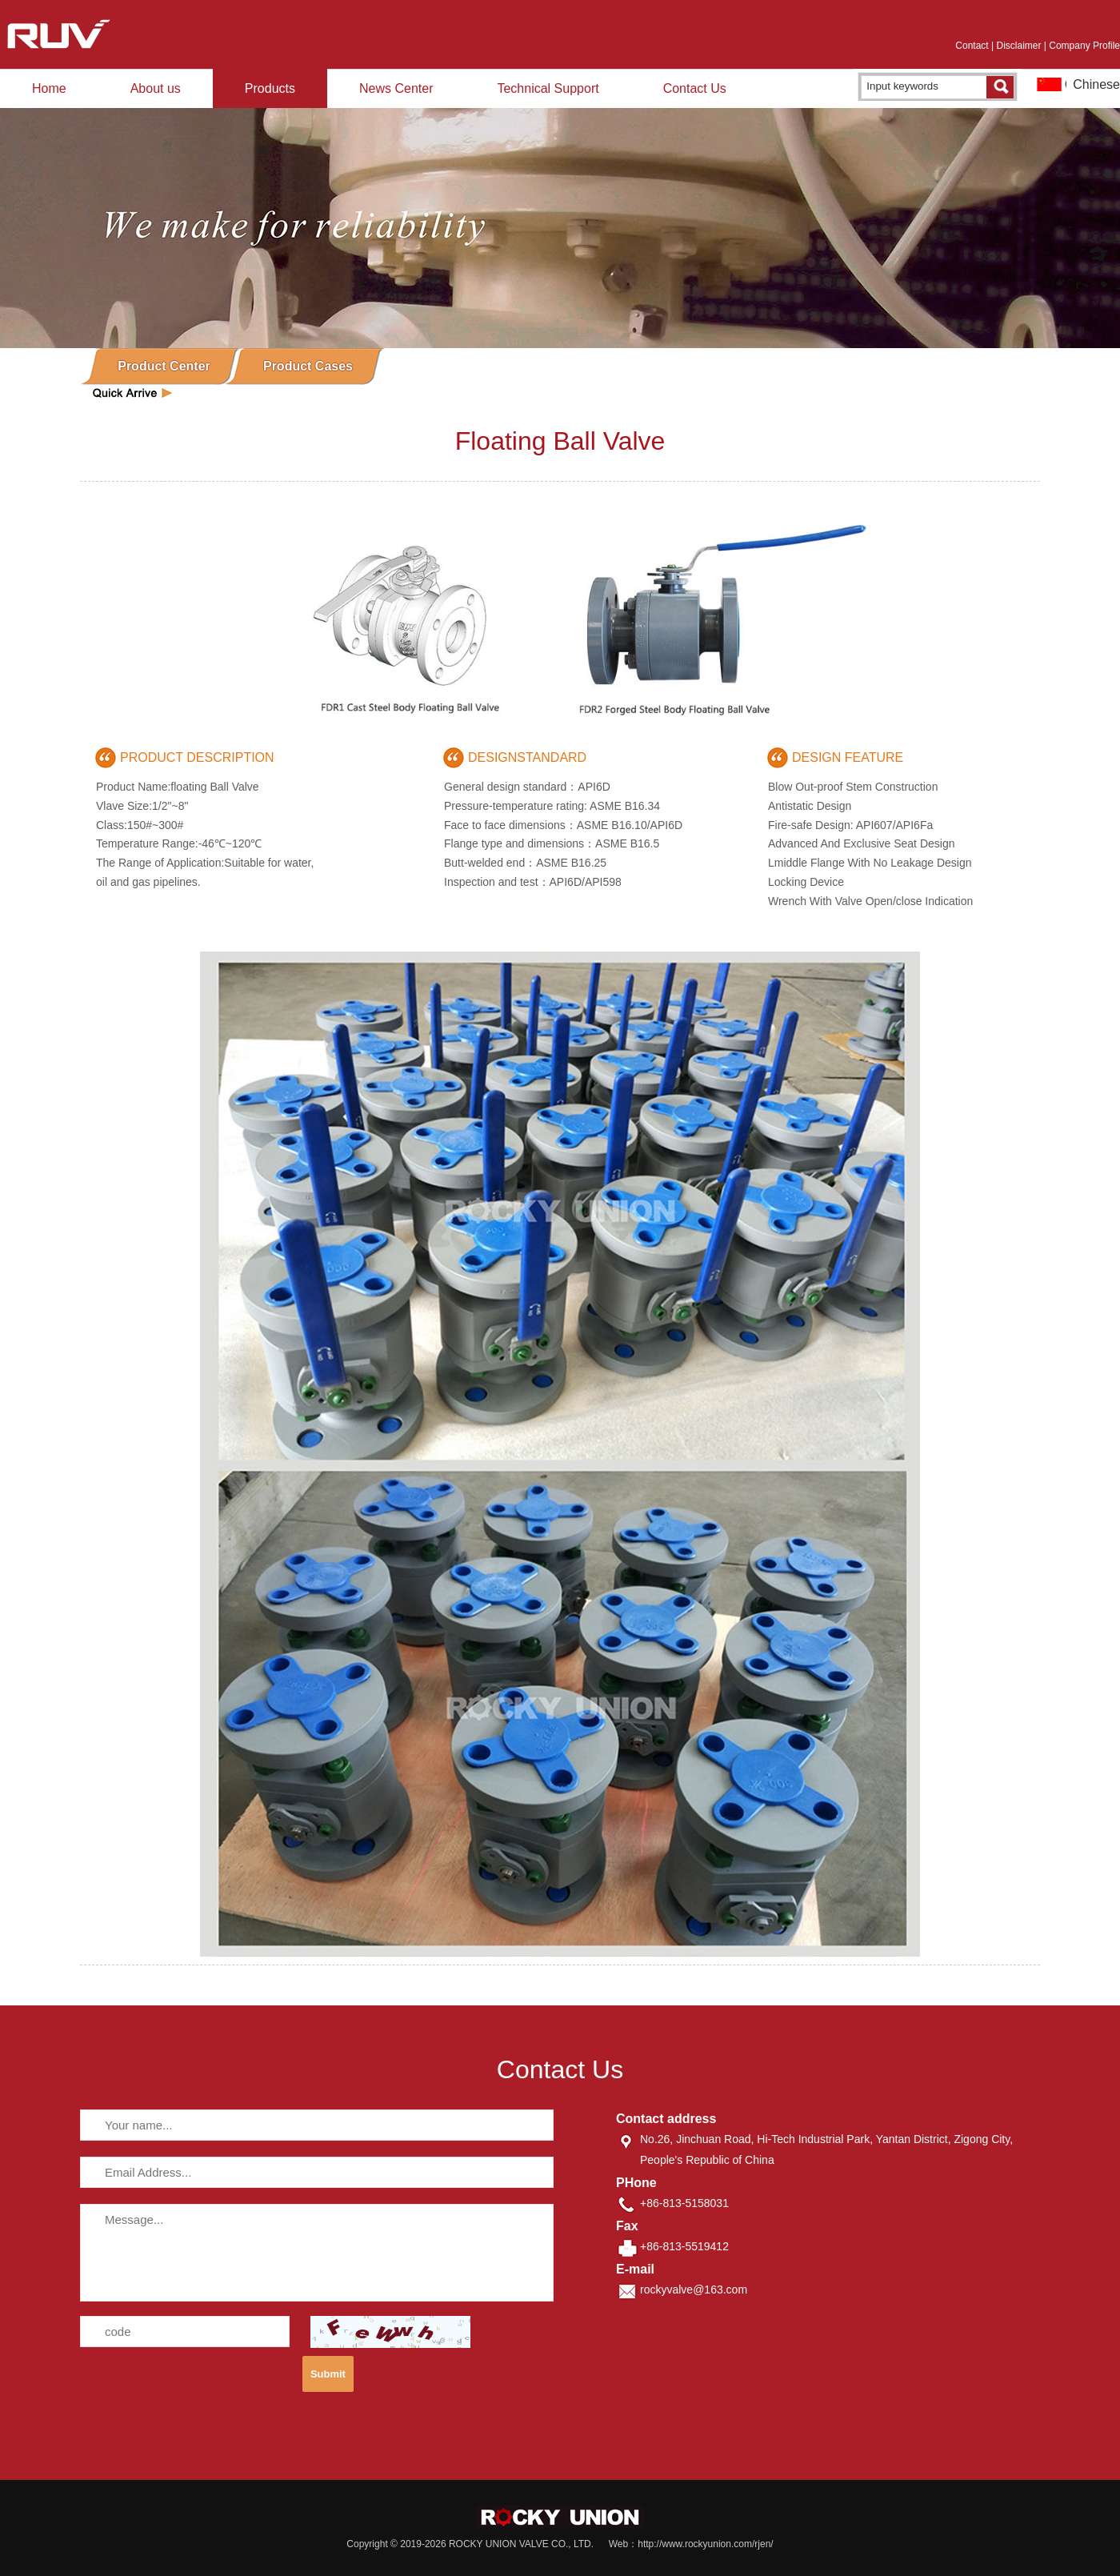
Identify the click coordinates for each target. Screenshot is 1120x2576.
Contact (971, 45)
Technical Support (547, 88)
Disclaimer (1018, 45)
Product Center (164, 366)
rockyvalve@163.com (693, 2289)
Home (49, 88)
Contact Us (694, 88)
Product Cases (308, 366)
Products (270, 88)
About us (155, 88)
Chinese (1096, 84)
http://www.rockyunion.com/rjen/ (705, 2544)
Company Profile (1084, 45)
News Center (396, 88)
